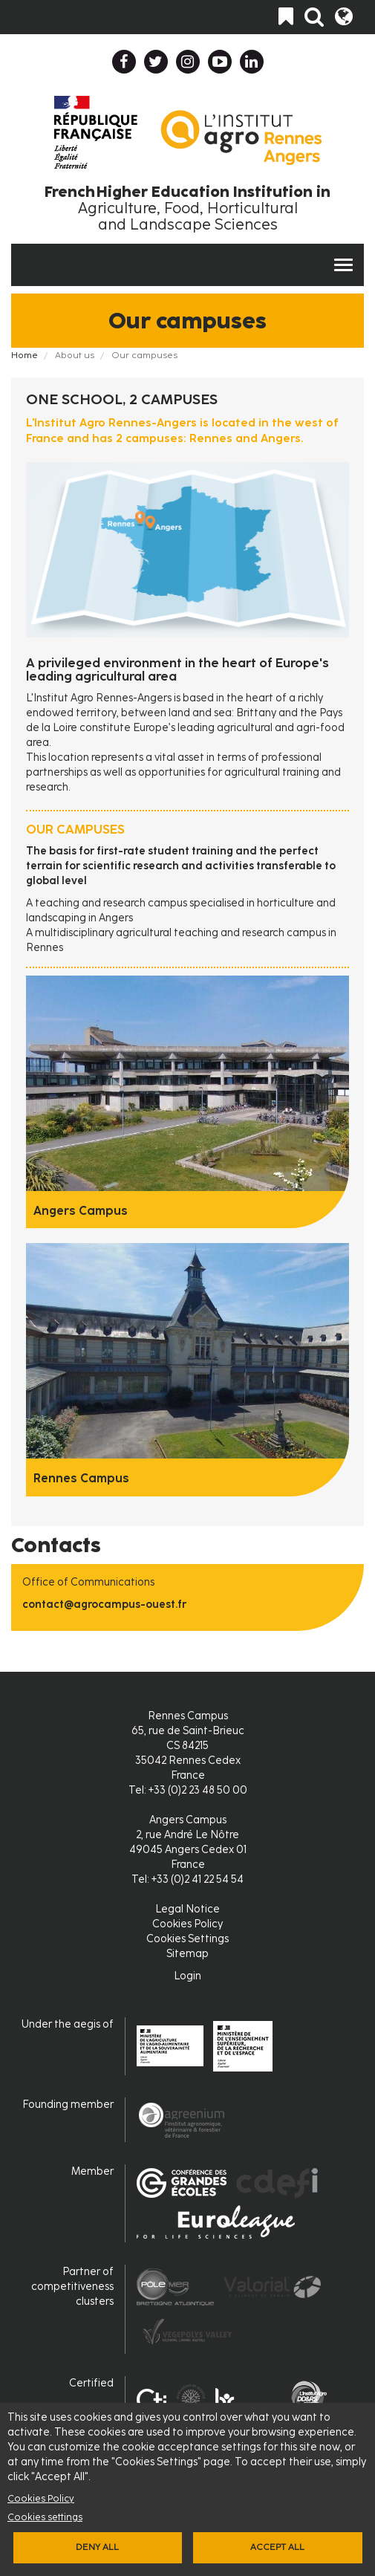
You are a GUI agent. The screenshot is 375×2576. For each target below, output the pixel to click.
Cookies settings (44, 2517)
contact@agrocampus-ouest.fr (104, 1604)
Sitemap (187, 1953)
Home (24, 355)
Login (187, 1976)
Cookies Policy (40, 2498)
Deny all (97, 2547)
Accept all (277, 2547)
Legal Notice (187, 1909)
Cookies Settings (187, 1939)
